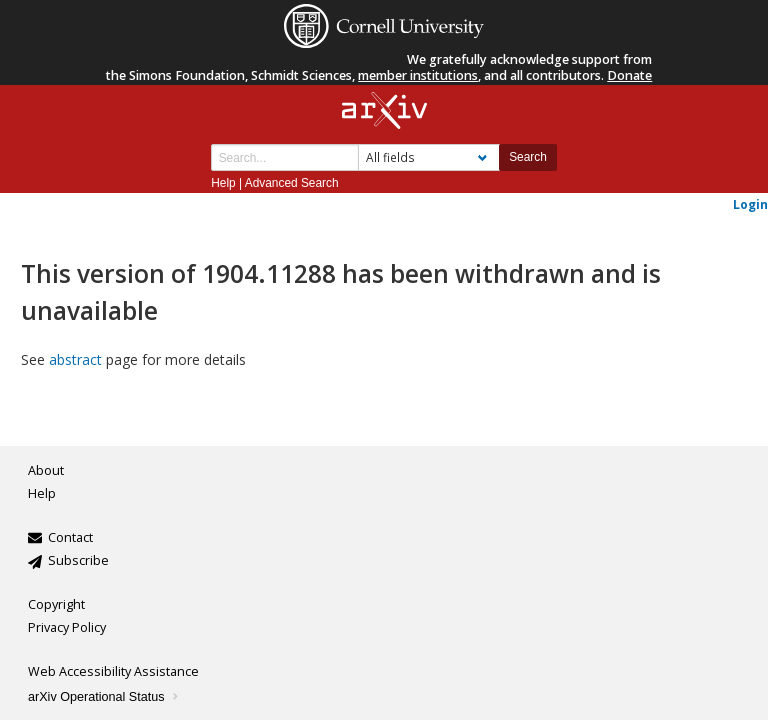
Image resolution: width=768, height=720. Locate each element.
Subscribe (78, 560)
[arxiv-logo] (384, 111)
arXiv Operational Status (104, 697)
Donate (629, 75)
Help (223, 183)
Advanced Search (292, 183)
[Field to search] (429, 157)
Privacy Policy (67, 627)
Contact (70, 537)
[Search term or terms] (285, 157)
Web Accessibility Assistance (113, 671)
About (46, 470)
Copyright (56, 604)
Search (528, 157)
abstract (75, 359)
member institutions (418, 75)
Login (750, 204)
